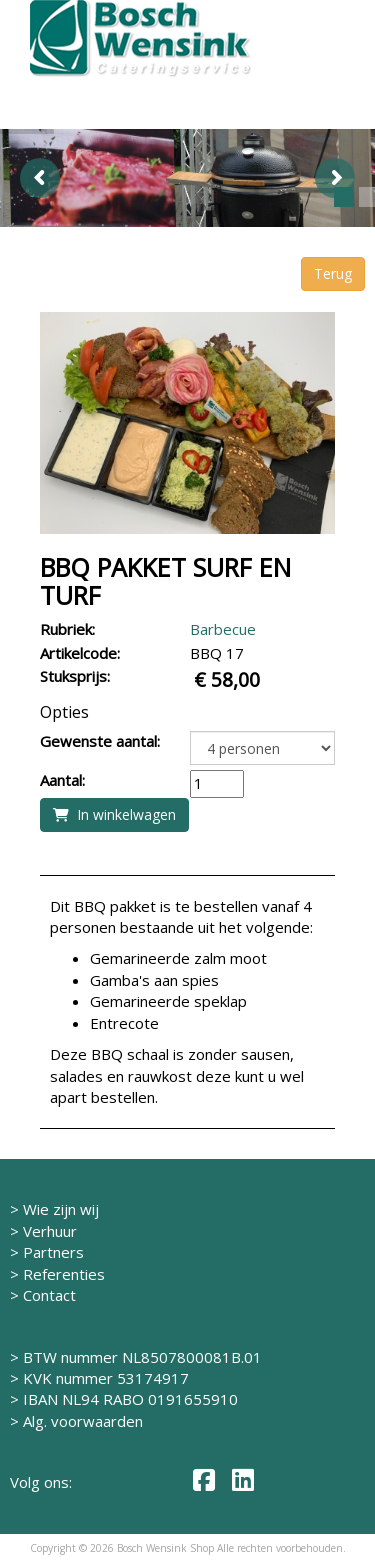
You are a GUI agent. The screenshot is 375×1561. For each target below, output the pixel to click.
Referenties (64, 1274)
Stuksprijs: (75, 676)
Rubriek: (67, 629)
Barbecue (223, 629)
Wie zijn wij (61, 1209)
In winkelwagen (114, 814)
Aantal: (62, 780)
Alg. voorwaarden (83, 1421)
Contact (49, 1295)
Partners (53, 1252)
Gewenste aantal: (100, 741)
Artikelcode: (80, 653)
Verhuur (50, 1231)
